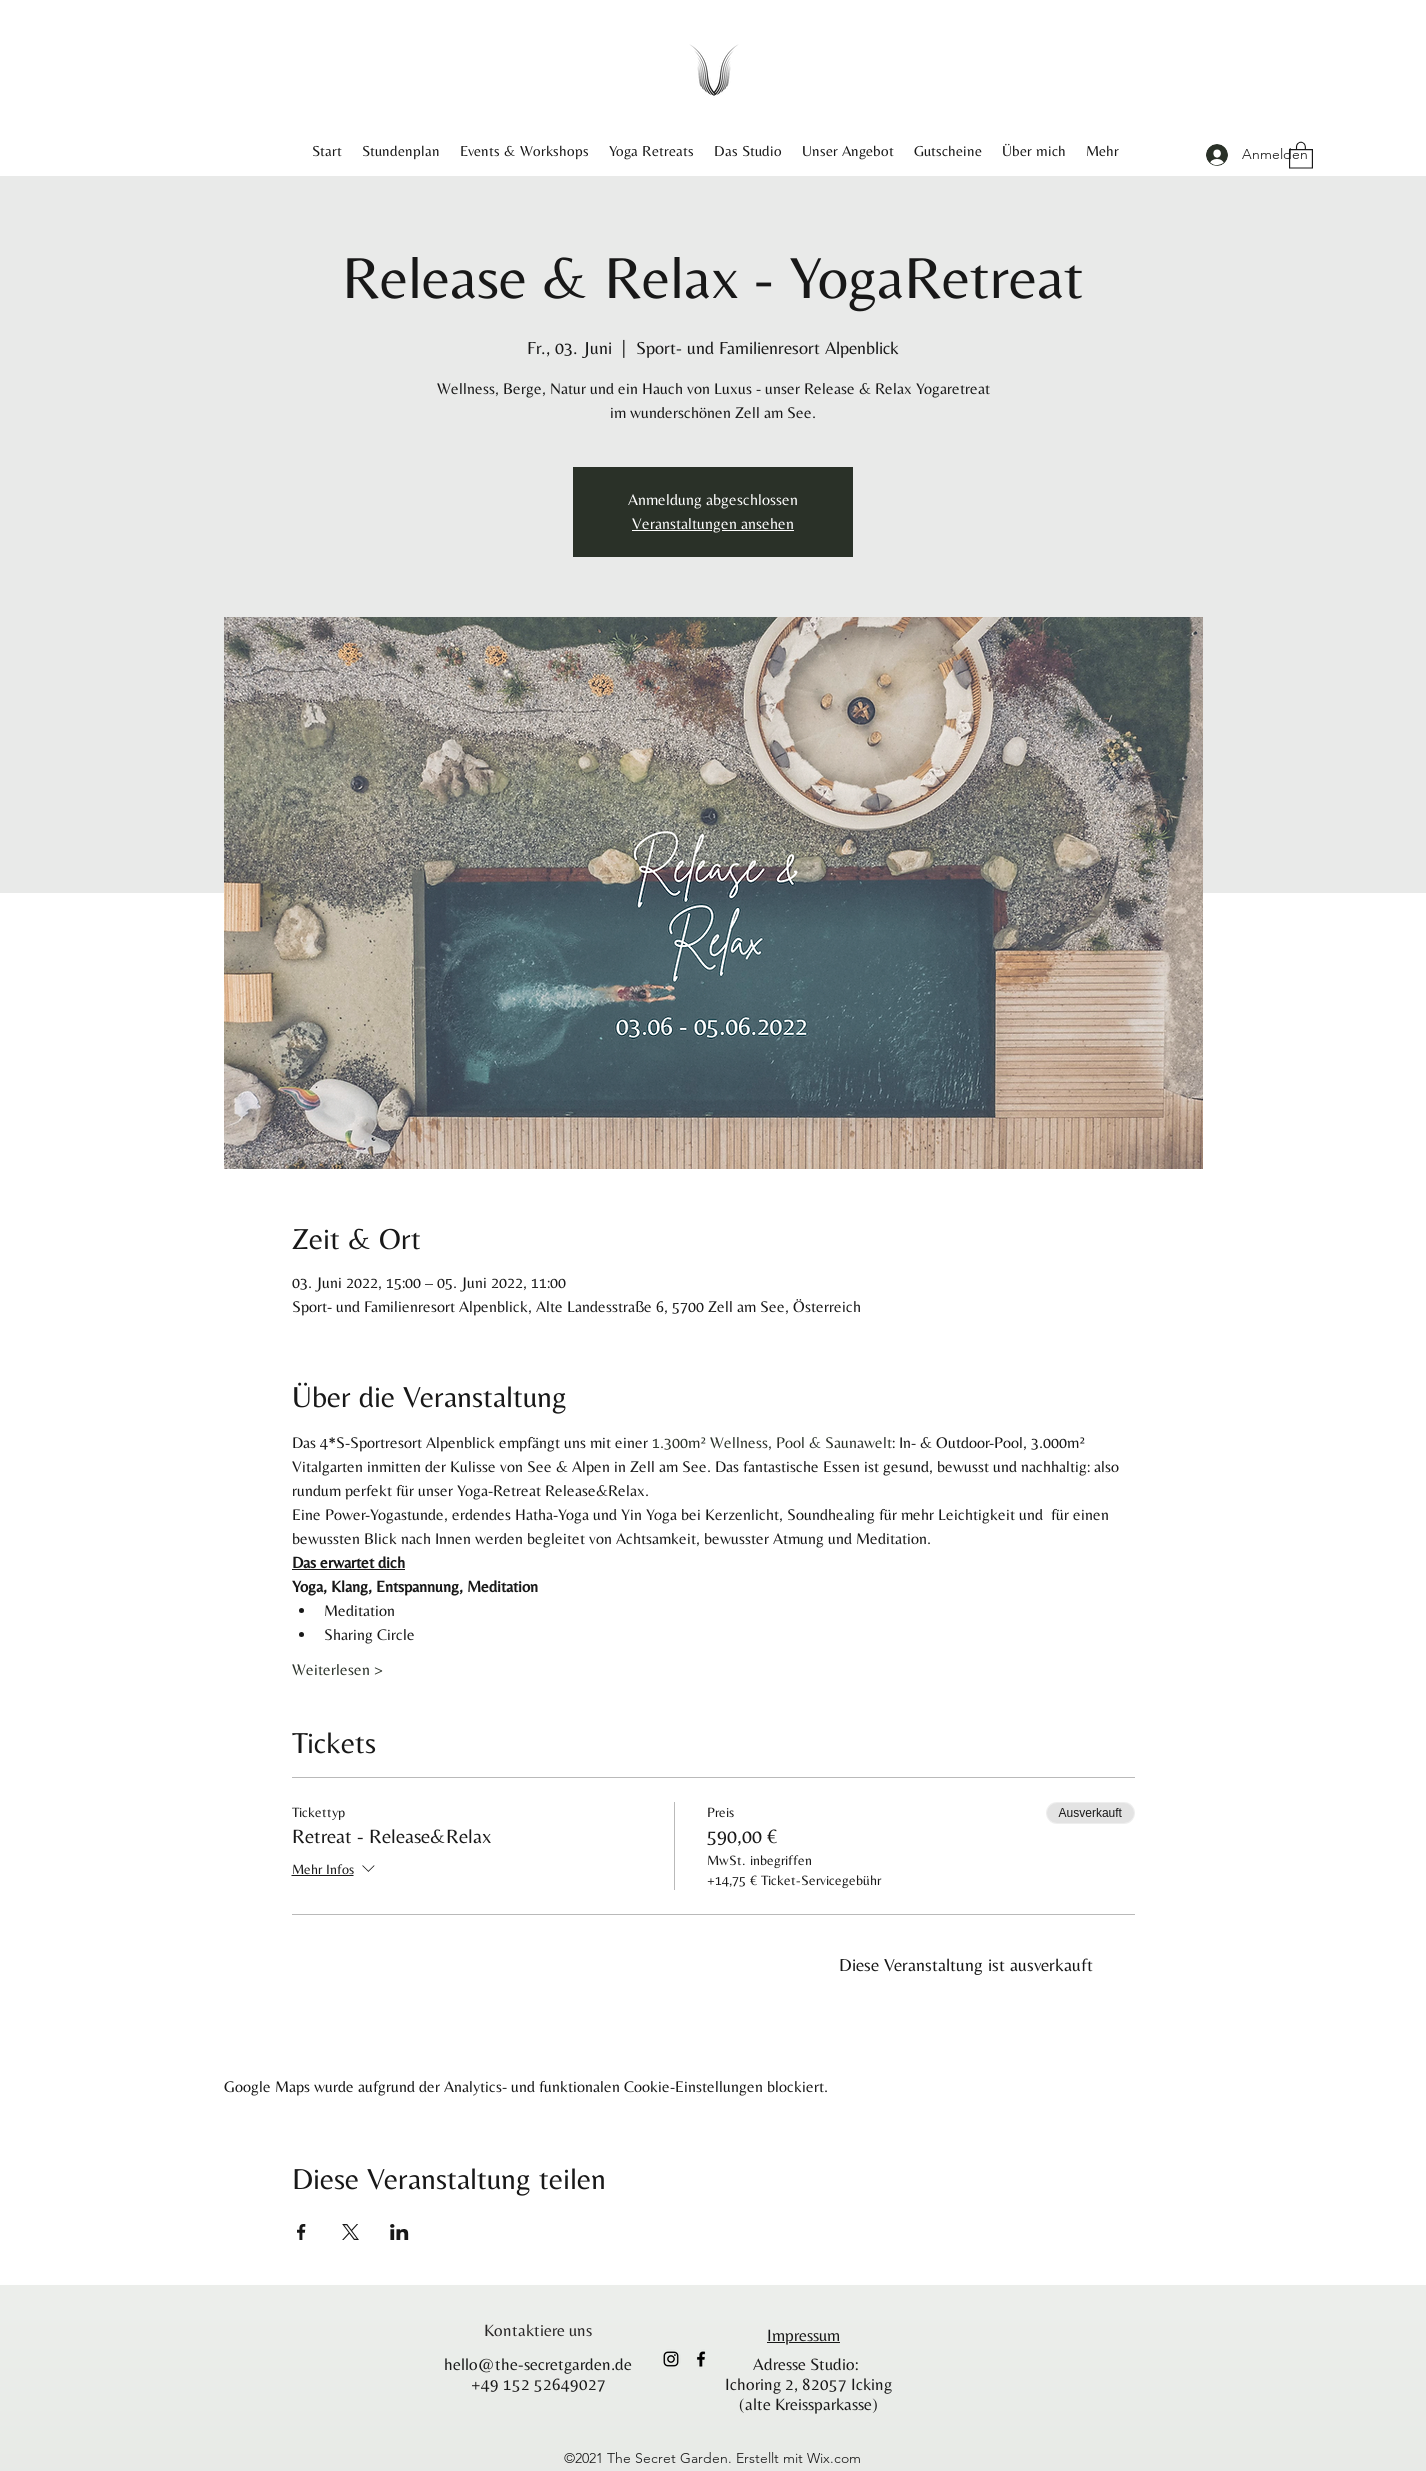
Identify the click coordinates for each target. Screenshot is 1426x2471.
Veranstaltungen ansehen (713, 523)
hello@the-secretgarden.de (538, 2364)
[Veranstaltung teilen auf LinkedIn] (399, 2232)
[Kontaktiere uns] (538, 2330)
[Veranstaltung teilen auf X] (350, 2232)
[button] (1301, 154)
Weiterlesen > (337, 1669)
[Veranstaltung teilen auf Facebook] (301, 2232)
